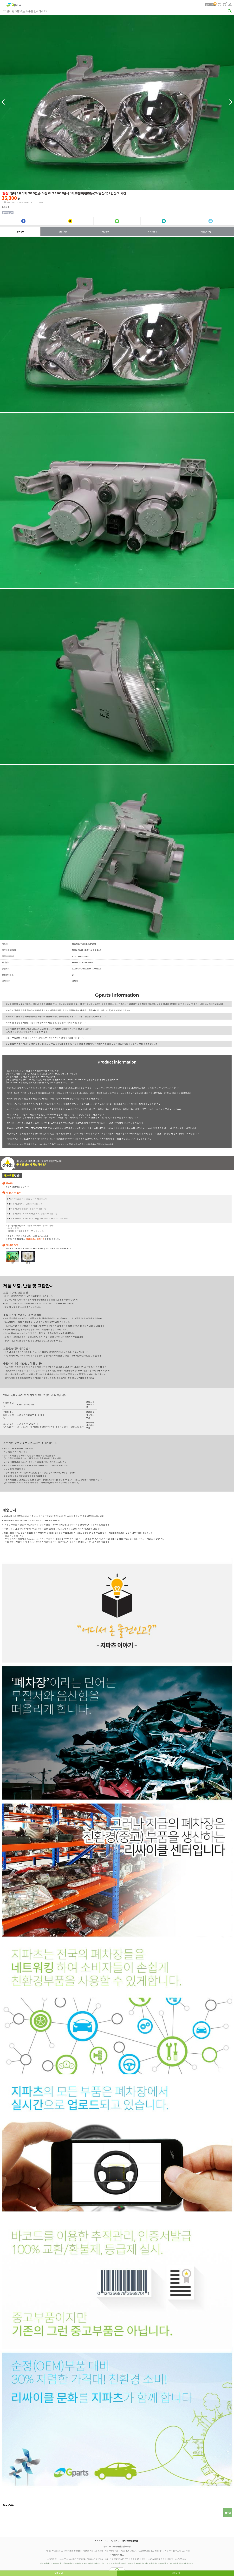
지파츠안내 (152, 232)
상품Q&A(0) (206, 232)
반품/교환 (63, 232)
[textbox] (117, 11)
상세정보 (20, 232)
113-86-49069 (63, 2551)
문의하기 (170, 2551)
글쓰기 (228, 2513)
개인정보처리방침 (130, 2541)
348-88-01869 (66, 2559)
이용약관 (98, 2541)
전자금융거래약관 (112, 2541)
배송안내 (105, 232)
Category (4, 4)
